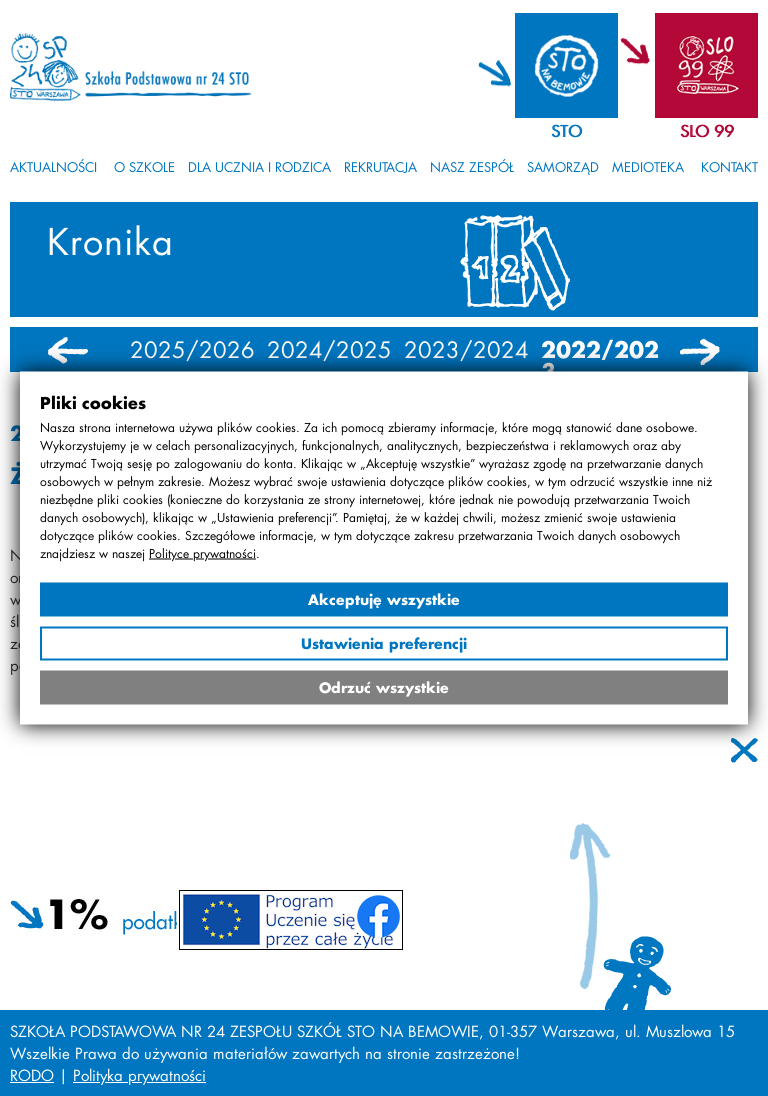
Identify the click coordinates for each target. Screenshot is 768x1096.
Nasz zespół (472, 166)
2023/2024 (466, 350)
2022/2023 (600, 361)
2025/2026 (192, 350)
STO (566, 130)
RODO (32, 1075)
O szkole (144, 166)
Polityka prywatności (139, 1075)
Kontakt (729, 166)
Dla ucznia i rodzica (259, 166)
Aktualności (53, 166)
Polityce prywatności (202, 553)
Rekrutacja (380, 166)
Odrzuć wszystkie (384, 687)
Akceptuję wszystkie (384, 599)
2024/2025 (329, 350)
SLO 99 (707, 130)
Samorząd (563, 166)
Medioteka (648, 166)
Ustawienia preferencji (384, 643)
